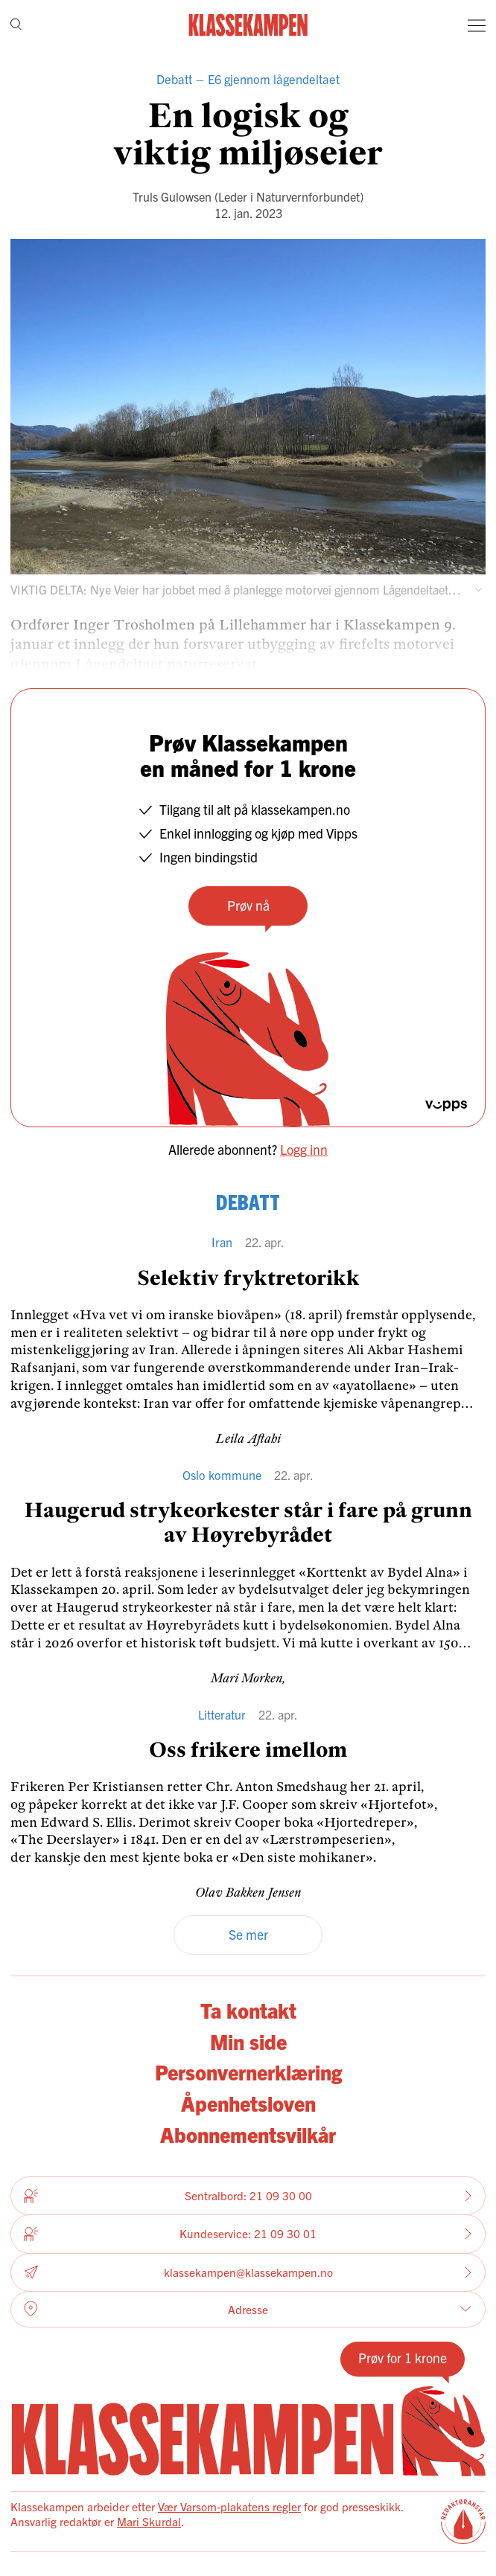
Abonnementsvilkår (248, 2134)
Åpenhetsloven (248, 2102)
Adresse (247, 2309)
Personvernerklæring (248, 2071)
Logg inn (304, 1149)
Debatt (174, 78)
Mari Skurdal (149, 2521)
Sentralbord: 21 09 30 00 (248, 2195)
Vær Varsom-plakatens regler (229, 2506)
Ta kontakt (248, 2009)
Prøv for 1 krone (402, 2357)
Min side (248, 2041)
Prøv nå (248, 905)
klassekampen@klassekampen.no (248, 2272)
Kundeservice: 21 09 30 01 (248, 2233)
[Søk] (16, 25)
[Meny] (477, 25)
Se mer (248, 1934)
